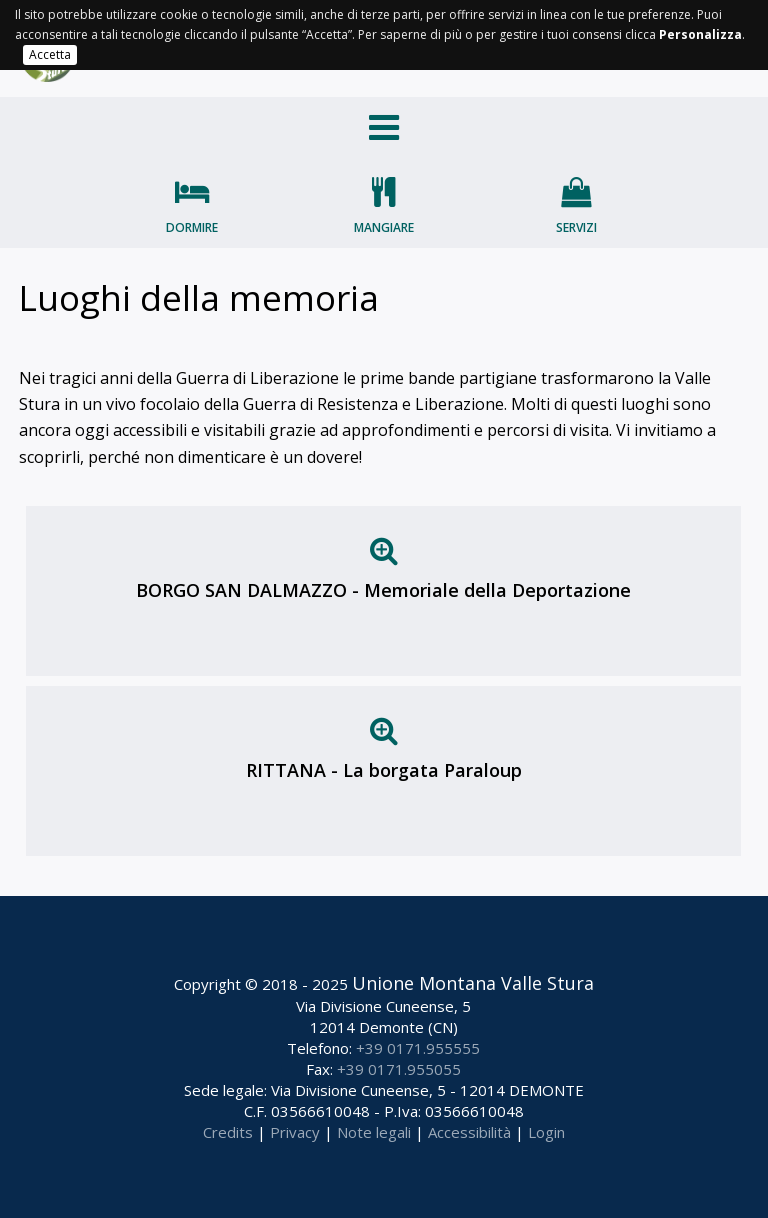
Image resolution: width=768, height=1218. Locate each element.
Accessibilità (469, 1132)
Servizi (576, 227)
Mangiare (384, 227)
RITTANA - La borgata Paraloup (384, 770)
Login (546, 1132)
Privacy (295, 1132)
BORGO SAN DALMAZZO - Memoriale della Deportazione (383, 590)
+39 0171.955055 (399, 1069)
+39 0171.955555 (418, 1048)
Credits (228, 1132)
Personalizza (700, 34)
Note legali (374, 1132)
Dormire (192, 227)
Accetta (50, 54)
